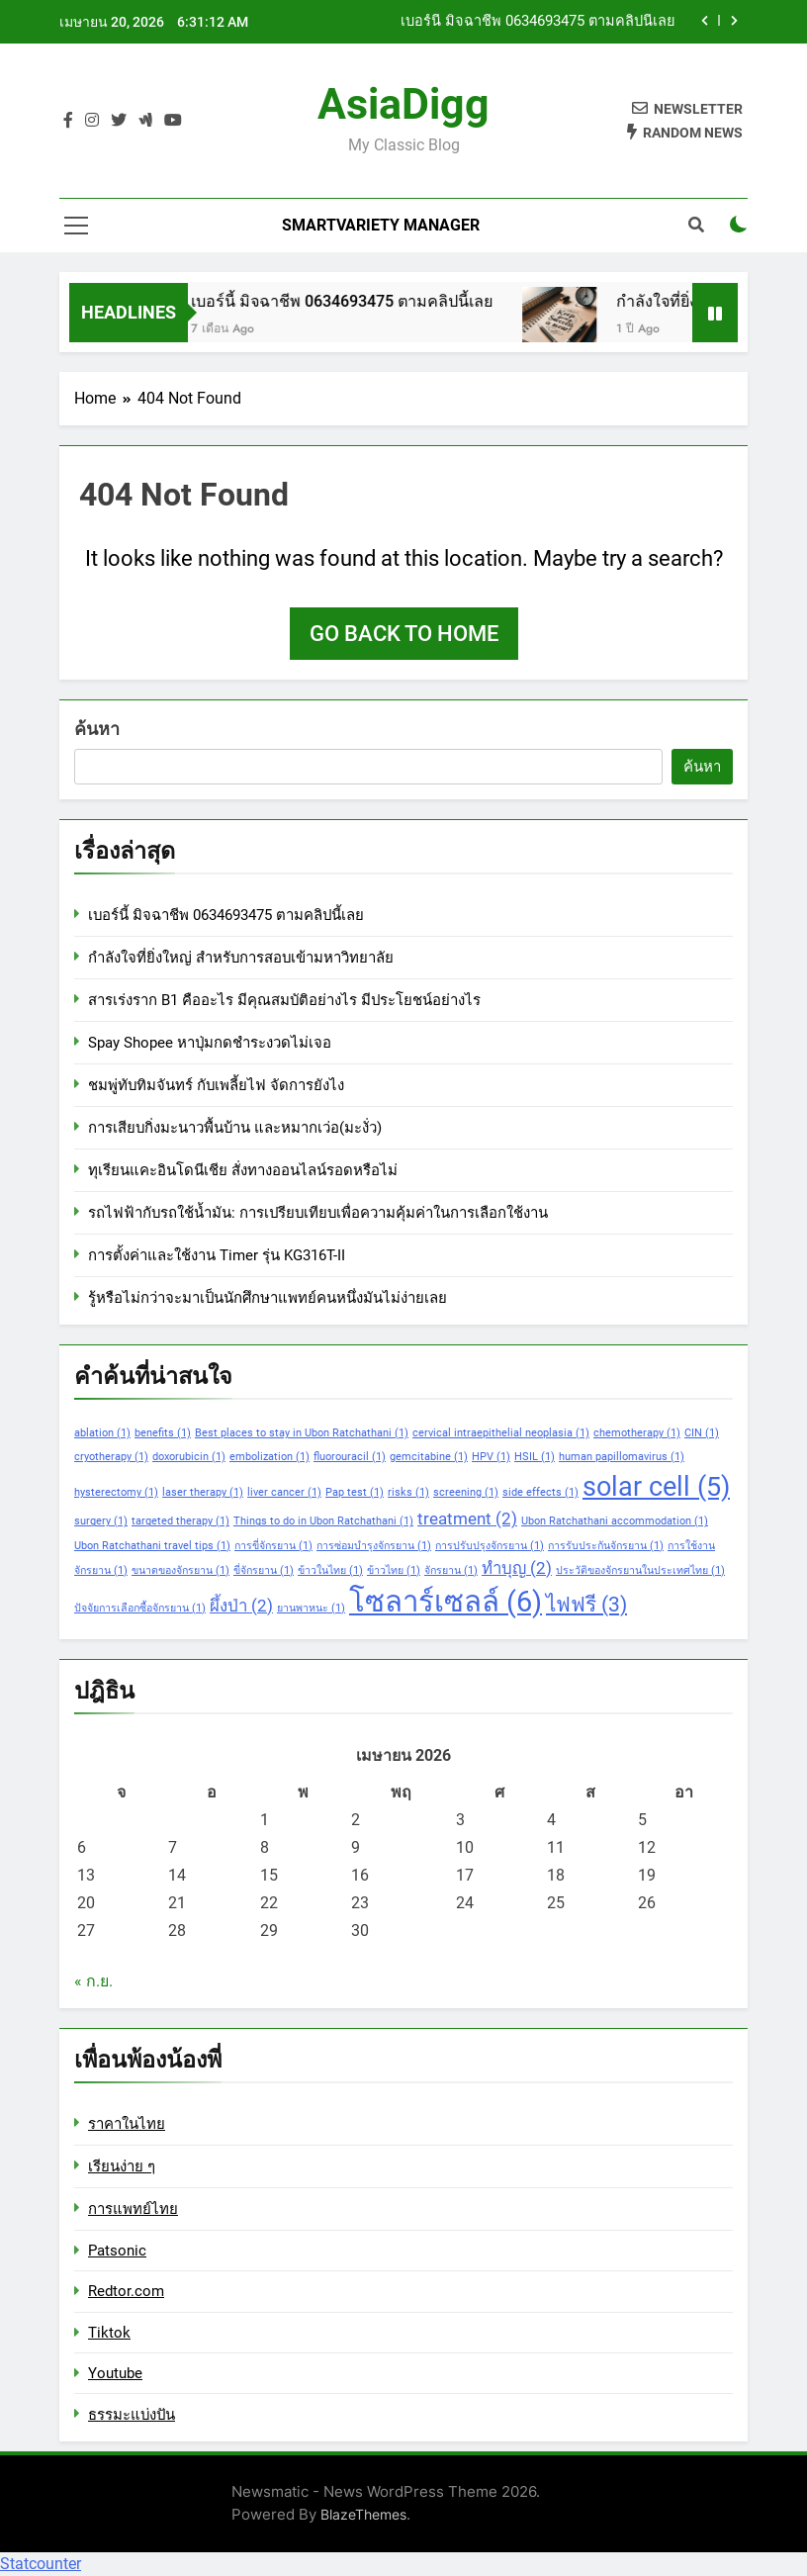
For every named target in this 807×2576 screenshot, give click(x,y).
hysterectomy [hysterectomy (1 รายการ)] (116, 1492)
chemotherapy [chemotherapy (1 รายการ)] (636, 1432)
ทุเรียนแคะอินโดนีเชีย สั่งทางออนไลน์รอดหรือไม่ (243, 1170)
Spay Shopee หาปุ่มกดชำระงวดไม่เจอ (209, 1043)
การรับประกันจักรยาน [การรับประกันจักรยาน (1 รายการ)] (606, 1545)
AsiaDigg (403, 104)
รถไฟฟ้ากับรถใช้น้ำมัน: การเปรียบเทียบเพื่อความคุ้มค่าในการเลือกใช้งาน (318, 1213)
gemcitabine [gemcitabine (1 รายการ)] (429, 1456)
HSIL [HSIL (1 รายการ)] (534, 1456)
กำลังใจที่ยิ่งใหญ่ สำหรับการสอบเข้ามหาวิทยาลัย (241, 957)
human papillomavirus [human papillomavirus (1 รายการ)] (621, 1456)
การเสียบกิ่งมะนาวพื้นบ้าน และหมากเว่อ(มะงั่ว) (235, 1128)
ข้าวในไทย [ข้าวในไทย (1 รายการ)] (330, 1570)
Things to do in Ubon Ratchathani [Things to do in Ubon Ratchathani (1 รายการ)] (323, 1521)
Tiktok (109, 2333)
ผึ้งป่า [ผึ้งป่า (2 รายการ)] (241, 1605)
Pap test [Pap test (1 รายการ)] (354, 1492)
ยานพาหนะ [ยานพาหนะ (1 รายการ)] (311, 1608)
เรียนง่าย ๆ (121, 2166)
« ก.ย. (93, 1981)
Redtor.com (126, 2291)
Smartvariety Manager (381, 225)
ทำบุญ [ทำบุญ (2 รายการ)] (517, 1568)
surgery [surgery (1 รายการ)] (101, 1521)
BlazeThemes (363, 2514)
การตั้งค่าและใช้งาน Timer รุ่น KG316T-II (216, 1255)
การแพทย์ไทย (133, 2209)
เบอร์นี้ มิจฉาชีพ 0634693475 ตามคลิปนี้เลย (538, 22)
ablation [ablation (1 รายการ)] (102, 1432)
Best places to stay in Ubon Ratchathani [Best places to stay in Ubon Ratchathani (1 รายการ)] (301, 1432)
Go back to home (404, 633)
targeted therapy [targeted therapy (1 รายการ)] (180, 1521)
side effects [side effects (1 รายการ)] (540, 1492)
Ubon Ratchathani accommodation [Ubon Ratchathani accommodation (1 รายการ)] (614, 1521)
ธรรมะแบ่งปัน (131, 2415)
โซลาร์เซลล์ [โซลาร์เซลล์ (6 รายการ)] (445, 1601)
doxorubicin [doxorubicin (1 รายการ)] (188, 1456)
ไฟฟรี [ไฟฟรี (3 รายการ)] (586, 1604)
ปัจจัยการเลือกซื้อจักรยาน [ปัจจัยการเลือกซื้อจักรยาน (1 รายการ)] (140, 1608)
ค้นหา (97, 728)
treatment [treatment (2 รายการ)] (467, 1518)
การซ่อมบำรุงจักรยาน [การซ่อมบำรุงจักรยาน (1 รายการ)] (373, 1545)
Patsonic (117, 2250)
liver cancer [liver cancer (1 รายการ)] (284, 1492)
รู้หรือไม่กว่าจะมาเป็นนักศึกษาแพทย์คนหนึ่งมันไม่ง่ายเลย (267, 1298)
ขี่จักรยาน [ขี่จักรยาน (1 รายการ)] (263, 1570)
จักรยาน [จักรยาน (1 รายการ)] (451, 1570)
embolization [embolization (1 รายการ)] (269, 1456)
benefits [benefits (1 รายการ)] (162, 1432)
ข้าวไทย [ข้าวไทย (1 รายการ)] (393, 1570)
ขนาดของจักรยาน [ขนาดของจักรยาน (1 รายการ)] (180, 1570)
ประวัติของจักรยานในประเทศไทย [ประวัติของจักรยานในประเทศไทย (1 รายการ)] (640, 1570)
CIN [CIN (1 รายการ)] (701, 1432)
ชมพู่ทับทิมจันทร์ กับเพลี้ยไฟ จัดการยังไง (216, 1085)
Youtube (115, 2373)
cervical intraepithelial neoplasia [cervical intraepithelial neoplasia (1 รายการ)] (500, 1432)
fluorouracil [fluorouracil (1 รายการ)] (350, 1456)
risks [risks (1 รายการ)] (408, 1492)
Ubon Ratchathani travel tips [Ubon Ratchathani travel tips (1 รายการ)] (152, 1545)
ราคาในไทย (126, 2124)
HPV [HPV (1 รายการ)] (491, 1456)
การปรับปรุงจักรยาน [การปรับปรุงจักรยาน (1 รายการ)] (489, 1545)
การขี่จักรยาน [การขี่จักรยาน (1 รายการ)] (273, 1545)
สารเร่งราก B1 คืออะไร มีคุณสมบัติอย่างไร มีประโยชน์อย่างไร (284, 1000)
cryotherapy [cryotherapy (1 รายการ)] (111, 1456)
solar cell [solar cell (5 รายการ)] (656, 1487)
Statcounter (40, 2563)
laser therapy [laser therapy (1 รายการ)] (202, 1492)
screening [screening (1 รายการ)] (465, 1492)
